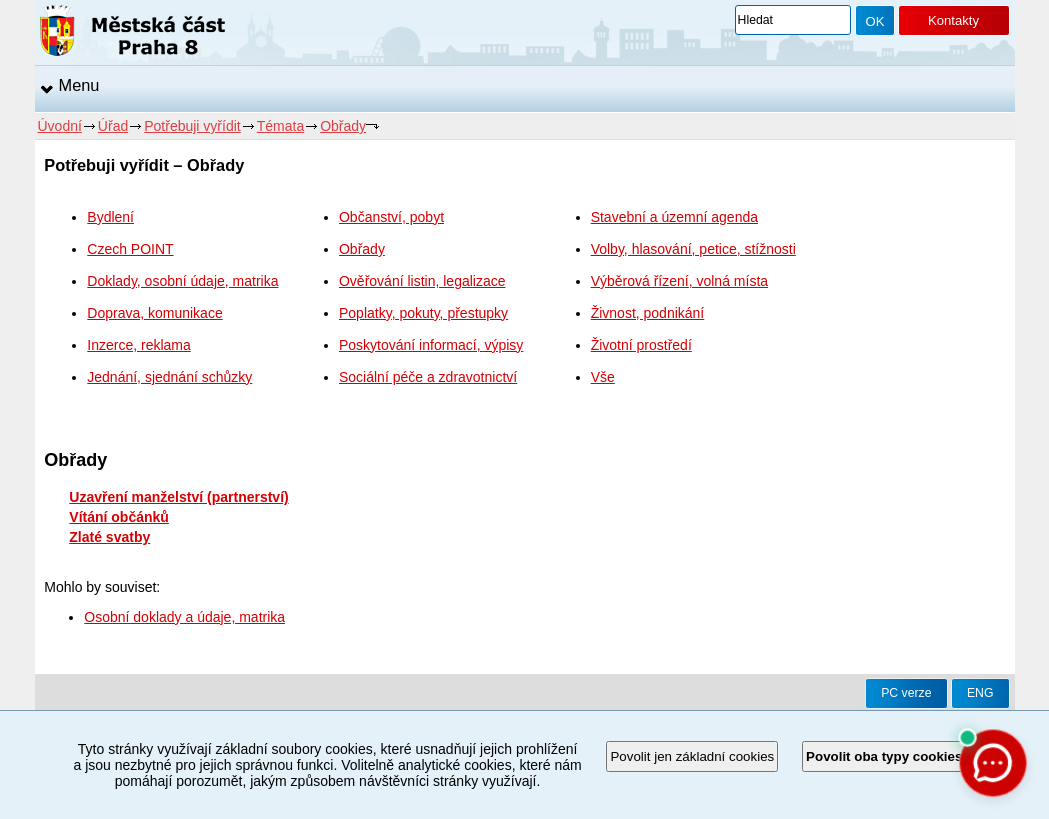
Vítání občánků (119, 517)
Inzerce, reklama (138, 345)
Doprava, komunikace (154, 313)
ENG (980, 693)
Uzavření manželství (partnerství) (178, 497)
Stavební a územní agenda (674, 217)
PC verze (906, 693)
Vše (603, 377)
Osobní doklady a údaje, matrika (184, 617)
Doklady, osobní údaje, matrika (182, 281)
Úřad (113, 126)
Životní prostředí (641, 345)
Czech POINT (130, 249)
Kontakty (953, 20)
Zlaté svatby (109, 537)
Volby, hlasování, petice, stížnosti (693, 249)
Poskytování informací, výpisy (431, 345)
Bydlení (110, 217)
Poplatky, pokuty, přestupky (423, 313)
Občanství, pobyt (391, 217)
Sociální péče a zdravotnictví (428, 377)
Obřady (343, 126)
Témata (280, 126)
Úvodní (60, 126)
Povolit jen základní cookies (692, 756)
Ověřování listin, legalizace (422, 281)
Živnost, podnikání (648, 313)
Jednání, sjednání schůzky (169, 377)
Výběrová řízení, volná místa (679, 281)
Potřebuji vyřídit (192, 126)
